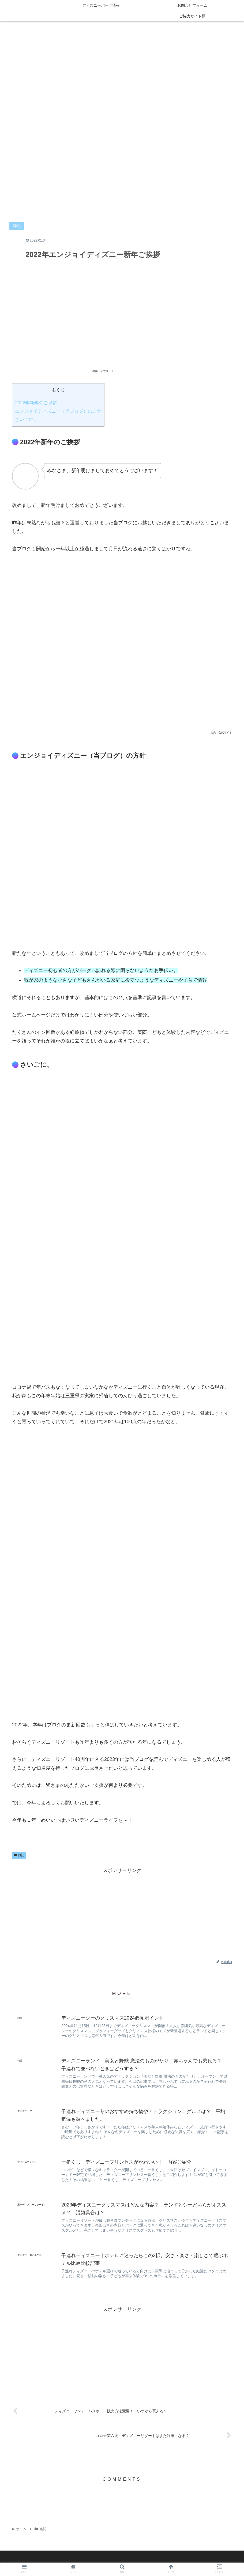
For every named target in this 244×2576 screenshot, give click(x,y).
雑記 (19, 1855)
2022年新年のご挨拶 (36, 402)
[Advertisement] (122, 1912)
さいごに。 (26, 419)
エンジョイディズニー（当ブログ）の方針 (58, 411)
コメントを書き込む (122, 2505)
